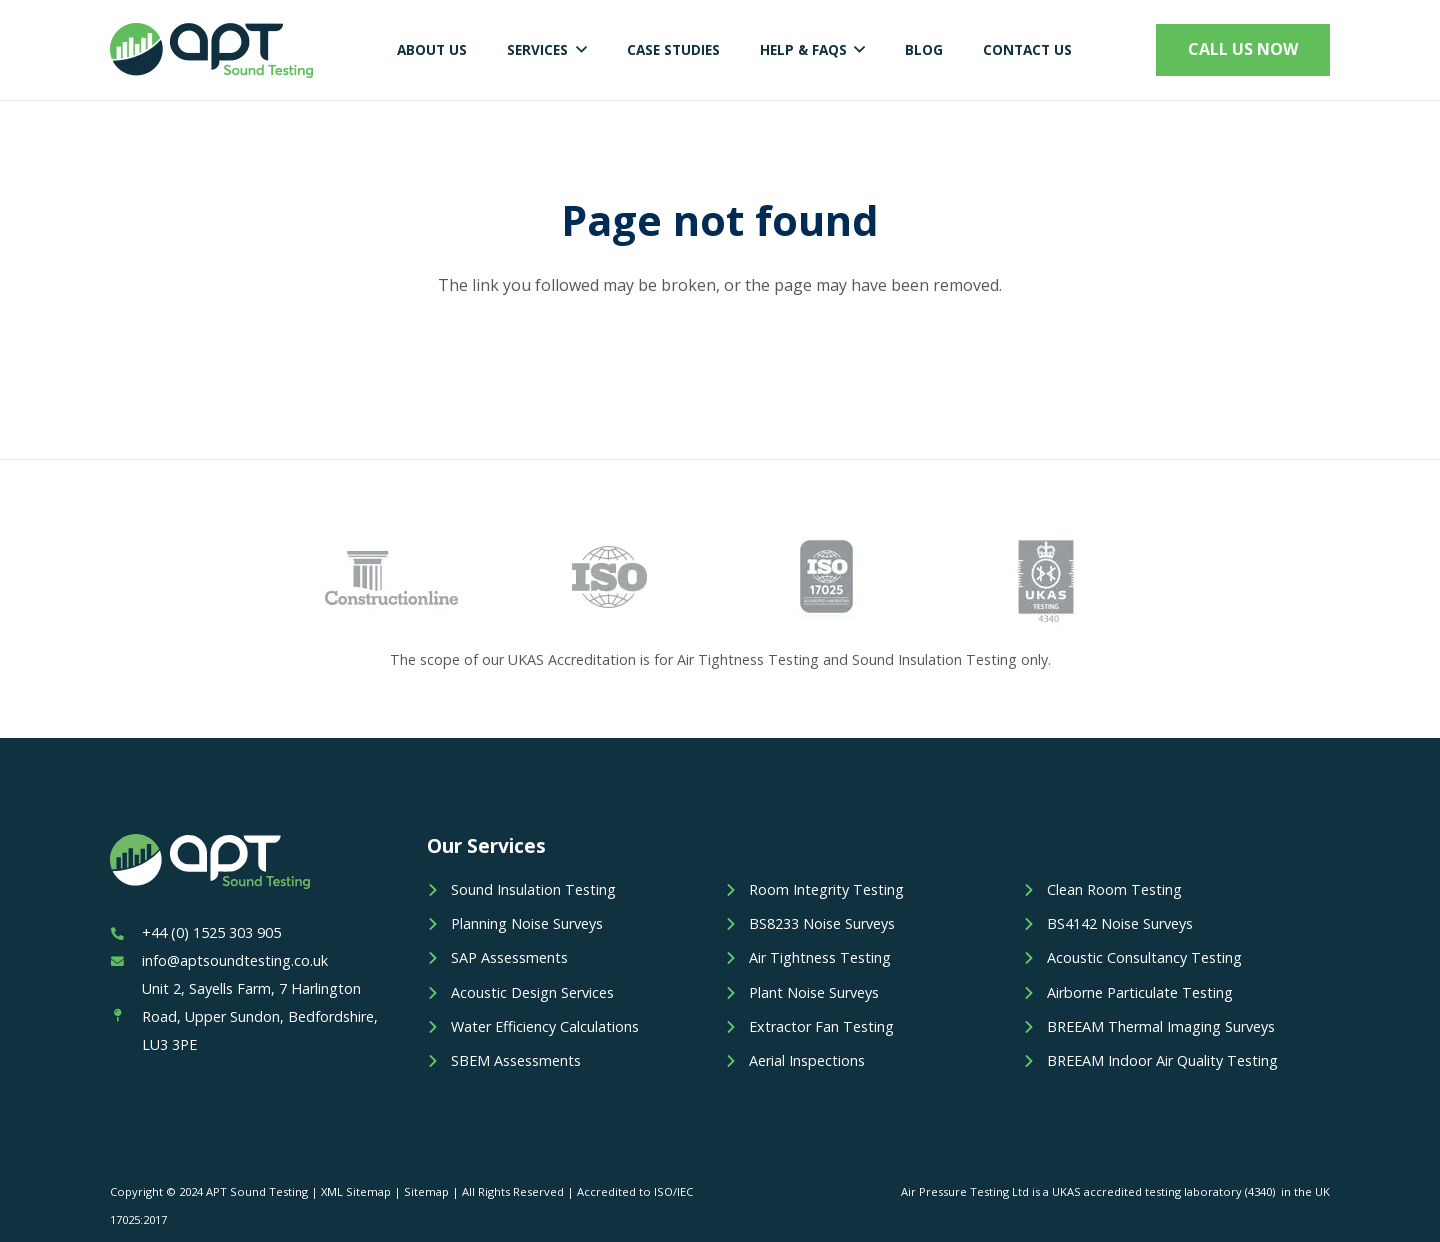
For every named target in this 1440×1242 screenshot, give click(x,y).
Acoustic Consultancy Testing (1144, 957)
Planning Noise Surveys (527, 923)
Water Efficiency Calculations (545, 1026)
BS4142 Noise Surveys (1120, 923)
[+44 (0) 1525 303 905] (126, 933)
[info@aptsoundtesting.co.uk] (126, 961)
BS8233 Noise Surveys (822, 923)
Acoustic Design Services (532, 992)
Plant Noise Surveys (814, 992)
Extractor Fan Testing (821, 1026)
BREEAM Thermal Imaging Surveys (1161, 1026)
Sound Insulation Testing (533, 889)
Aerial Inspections (807, 1060)
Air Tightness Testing (820, 957)
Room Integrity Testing (826, 889)
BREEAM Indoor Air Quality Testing (1162, 1060)
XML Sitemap (356, 1191)
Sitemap (426, 1191)
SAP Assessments (509, 957)
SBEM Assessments (516, 1060)
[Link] (211, 50)
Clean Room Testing (1114, 889)
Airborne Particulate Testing (1140, 992)
